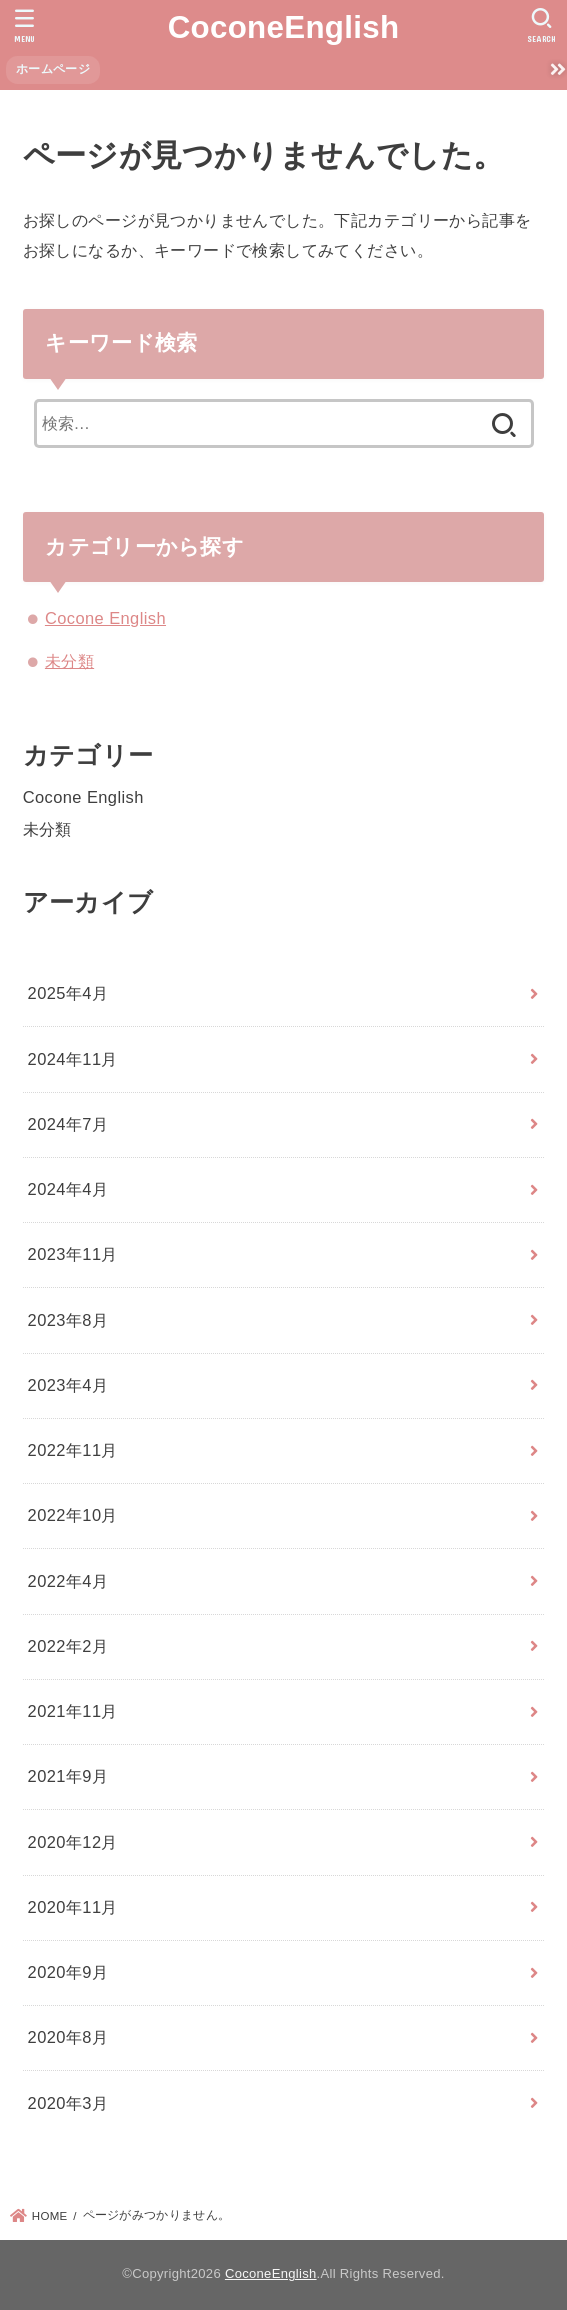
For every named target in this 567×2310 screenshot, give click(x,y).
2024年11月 (73, 1059)
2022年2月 (68, 1646)
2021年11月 (73, 1711)
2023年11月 (73, 1254)
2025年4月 (68, 993)
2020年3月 (68, 2103)
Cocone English (105, 618)
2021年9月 (68, 1776)
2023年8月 (68, 1320)
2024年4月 (68, 1189)
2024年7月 (68, 1124)
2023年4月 (68, 1385)
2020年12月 (73, 1842)
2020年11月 (73, 1907)
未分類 (69, 661)
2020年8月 (68, 2037)
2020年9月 (68, 1972)
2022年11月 (73, 1450)
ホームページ (53, 69)
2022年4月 (68, 1581)
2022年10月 (73, 1515)
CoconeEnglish (284, 27)
